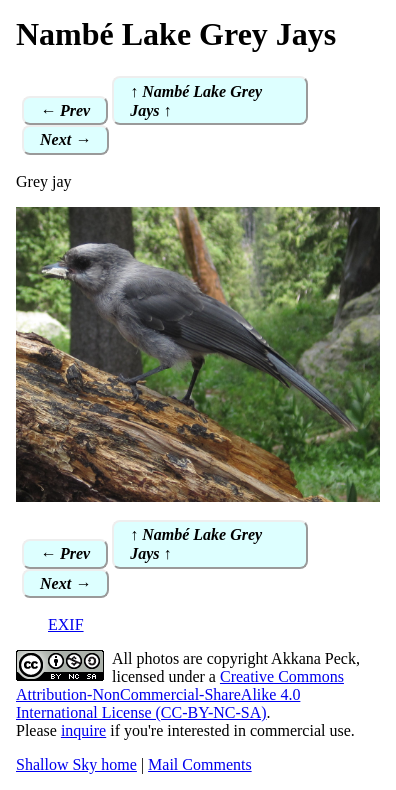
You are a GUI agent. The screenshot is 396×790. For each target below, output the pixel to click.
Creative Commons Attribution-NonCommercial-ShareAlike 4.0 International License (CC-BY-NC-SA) (180, 694)
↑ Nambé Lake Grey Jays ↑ (196, 101)
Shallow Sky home (76, 764)
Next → (65, 139)
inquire (83, 730)
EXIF (66, 624)
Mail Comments (200, 764)
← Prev (65, 110)
